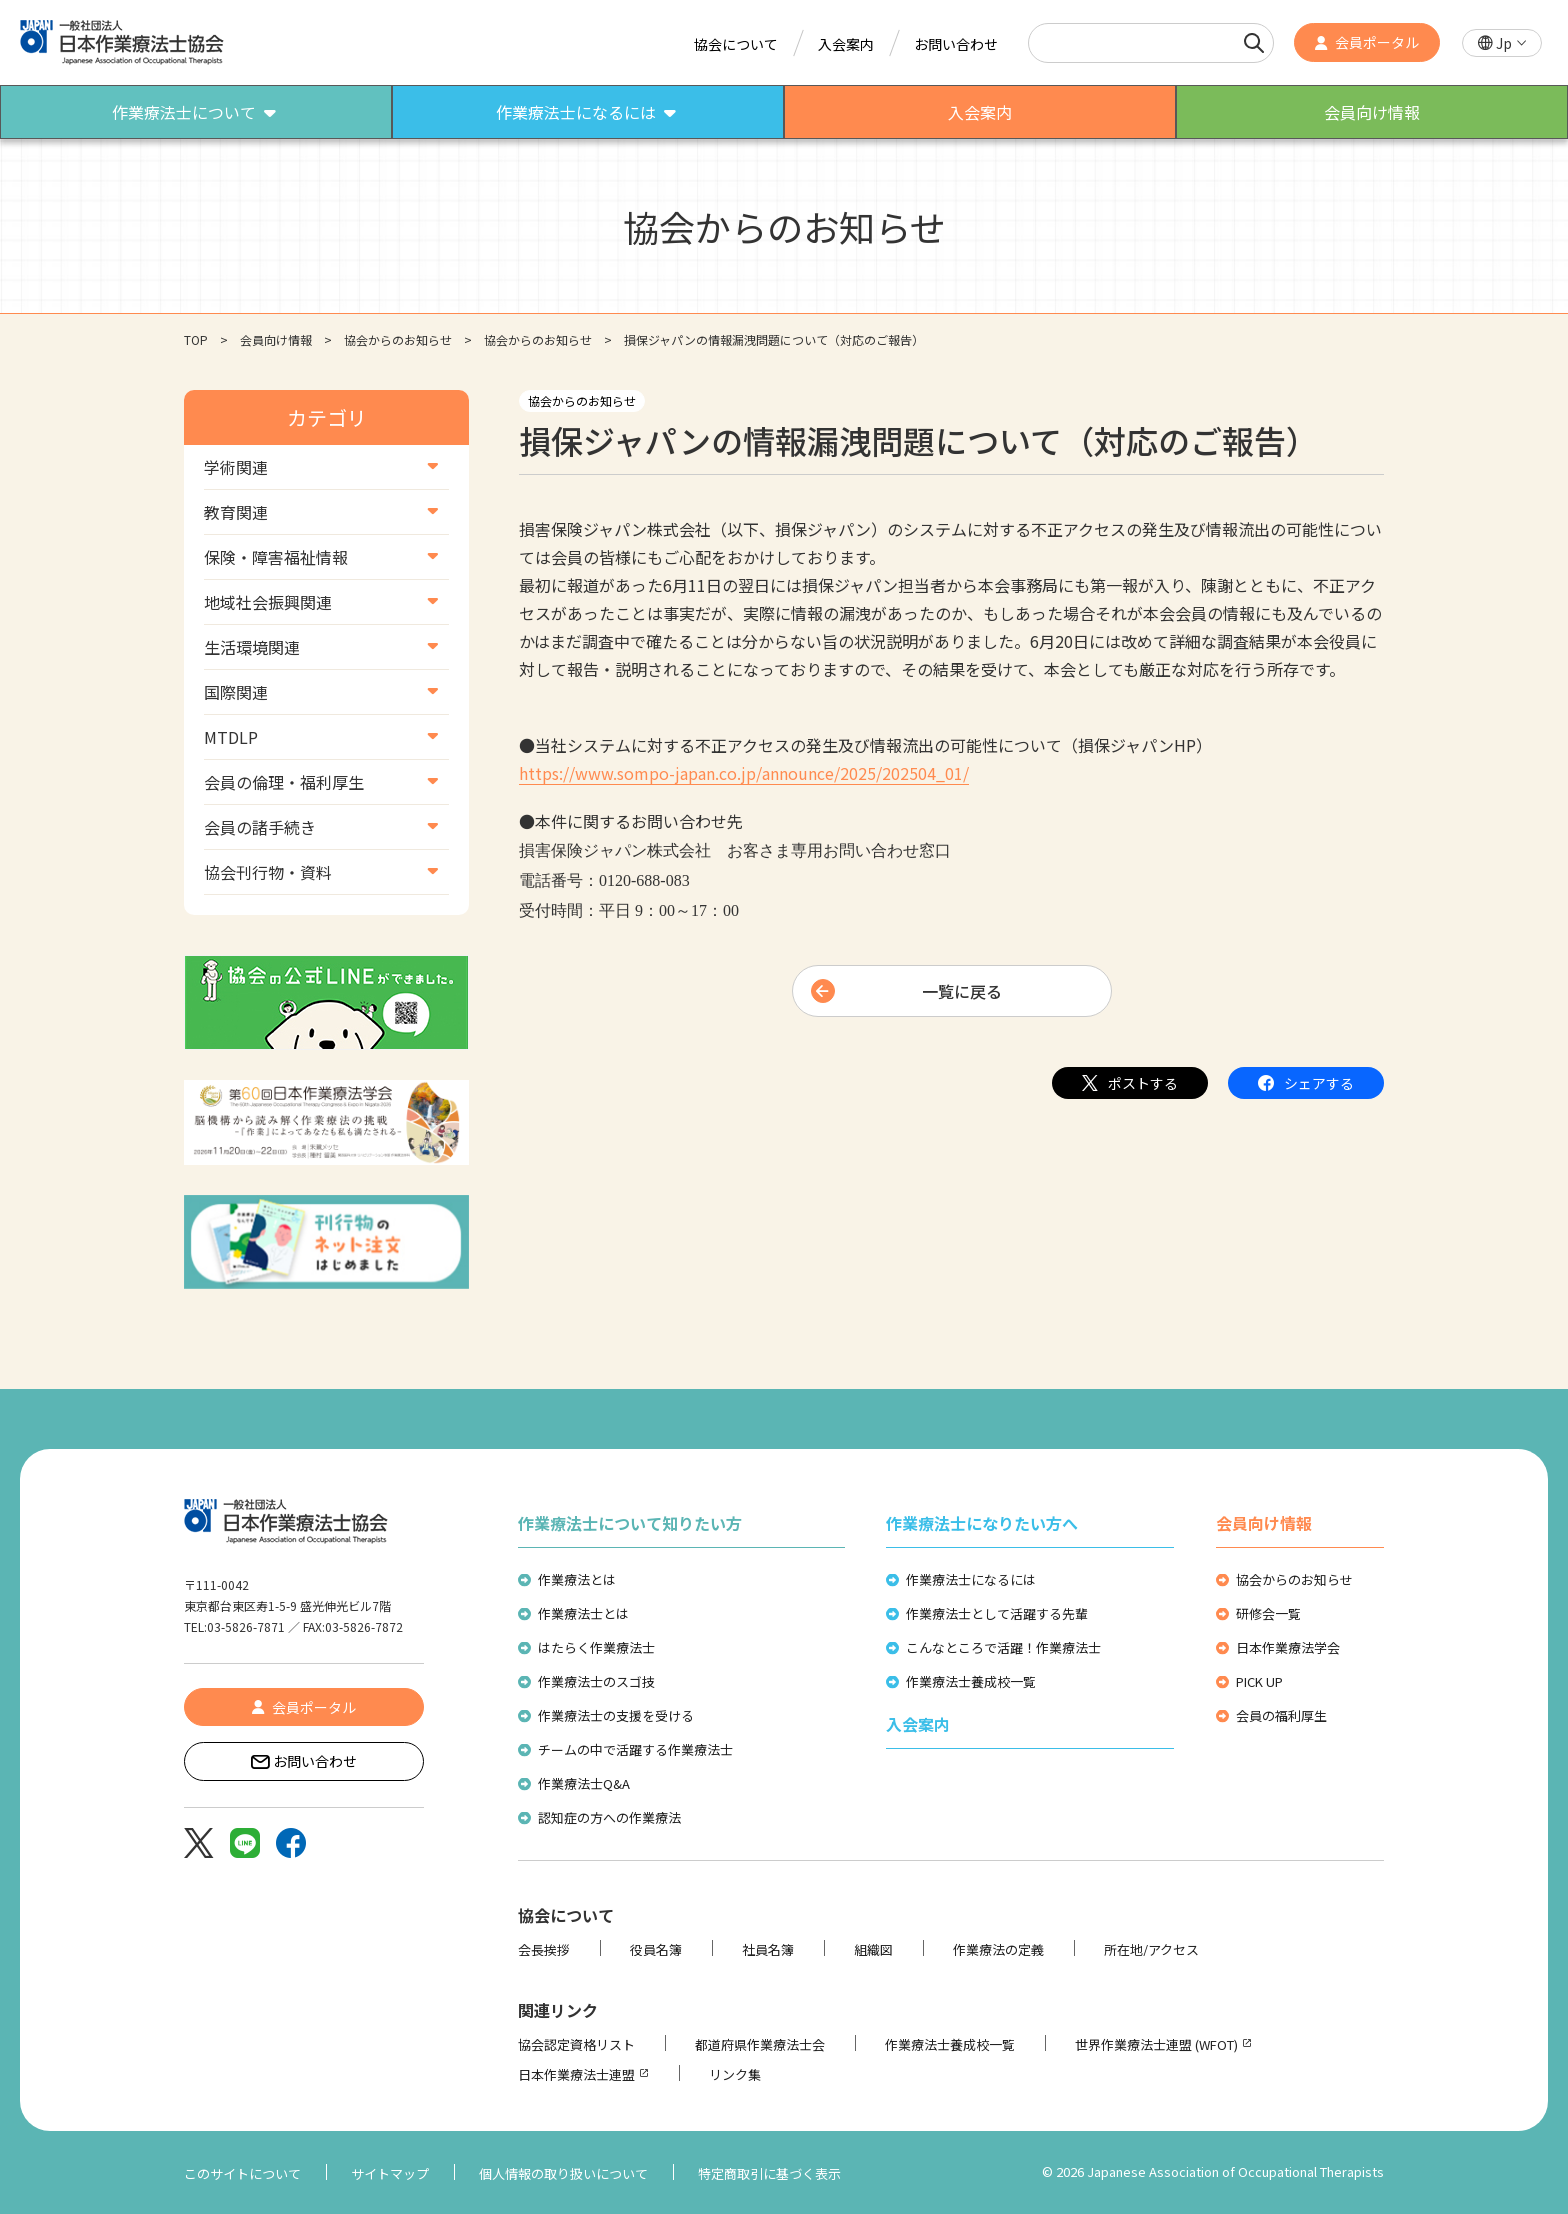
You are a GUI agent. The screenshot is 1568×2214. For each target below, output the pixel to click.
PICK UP (1259, 1681)
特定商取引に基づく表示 (769, 2173)
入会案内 (846, 44)
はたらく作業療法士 (596, 1647)
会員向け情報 (276, 339)
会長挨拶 (544, 1949)
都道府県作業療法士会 (760, 2044)
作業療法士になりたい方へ (982, 1523)
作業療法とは (577, 1579)
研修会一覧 (1268, 1613)
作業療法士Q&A (584, 1783)
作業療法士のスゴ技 (596, 1681)
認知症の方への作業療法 (609, 1817)
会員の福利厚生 (1281, 1715)
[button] (1502, 43)
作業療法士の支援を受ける (616, 1715)
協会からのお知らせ (398, 339)
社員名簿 (768, 1949)
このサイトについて (242, 2173)
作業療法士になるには (971, 1579)
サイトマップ (390, 2173)
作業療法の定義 (998, 1949)
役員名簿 (656, 1949)
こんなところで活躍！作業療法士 (1003, 1647)
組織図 (873, 1949)
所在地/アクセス (1151, 1949)
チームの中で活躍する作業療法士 (635, 1749)
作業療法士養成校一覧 (971, 1681)
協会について (736, 44)
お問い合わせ (956, 44)
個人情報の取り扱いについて (563, 2173)
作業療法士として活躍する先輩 (997, 1613)
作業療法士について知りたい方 (630, 1523)
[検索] (1254, 43)
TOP (196, 339)
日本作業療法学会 (1288, 1647)
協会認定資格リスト (576, 2044)
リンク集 (735, 2074)
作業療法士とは (583, 1613)
